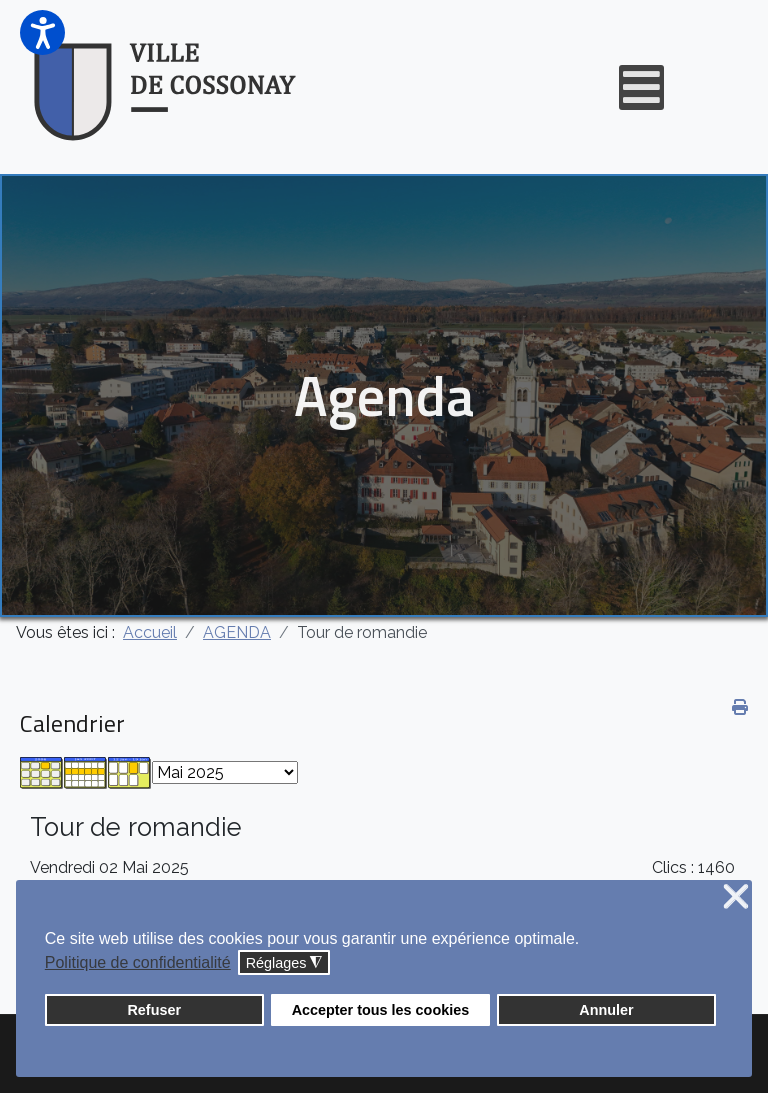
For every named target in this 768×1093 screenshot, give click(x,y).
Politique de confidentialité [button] (138, 962)
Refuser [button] (154, 1010)
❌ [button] (736, 897)
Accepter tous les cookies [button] (381, 1010)
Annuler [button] (606, 1010)
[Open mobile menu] (641, 87)
